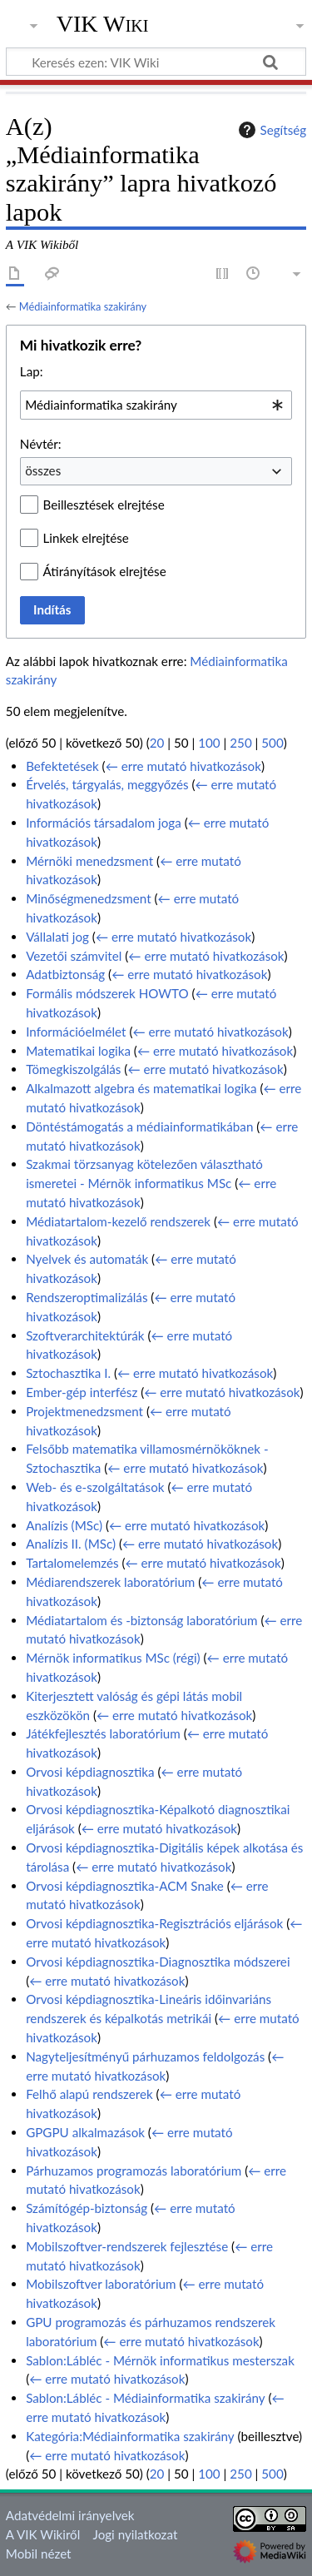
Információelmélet (76, 1031)
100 (209, 742)
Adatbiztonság (65, 974)
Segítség (270, 130)
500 (272, 742)
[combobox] (156, 404)
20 (157, 742)
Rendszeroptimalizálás (86, 1297)
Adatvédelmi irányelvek (70, 2515)
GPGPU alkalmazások (85, 2132)
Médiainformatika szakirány (82, 306)
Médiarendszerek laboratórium (110, 1581)
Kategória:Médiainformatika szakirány (130, 2436)
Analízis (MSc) (64, 1525)
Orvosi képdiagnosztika (90, 1771)
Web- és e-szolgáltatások (95, 1486)
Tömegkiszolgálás (73, 1069)
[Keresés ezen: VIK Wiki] (156, 61)
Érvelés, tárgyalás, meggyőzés (107, 784)
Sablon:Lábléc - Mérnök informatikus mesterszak (160, 2360)
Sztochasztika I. (68, 1372)
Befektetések (62, 765)
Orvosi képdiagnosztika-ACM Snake (125, 1885)
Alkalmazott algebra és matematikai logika (141, 1088)
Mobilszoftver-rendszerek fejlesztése (127, 2246)
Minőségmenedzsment (88, 898)
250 (240, 742)
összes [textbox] (43, 470)
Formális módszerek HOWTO (107, 993)
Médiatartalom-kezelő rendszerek (118, 1221)
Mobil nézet (39, 2553)
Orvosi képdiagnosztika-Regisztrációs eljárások (154, 1923)
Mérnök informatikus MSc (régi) (113, 1657)
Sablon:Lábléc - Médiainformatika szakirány (145, 2397)
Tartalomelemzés (72, 1562)
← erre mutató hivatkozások (183, 765)
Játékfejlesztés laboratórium (103, 1733)
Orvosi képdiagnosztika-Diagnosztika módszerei (158, 1961)
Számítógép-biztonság (86, 2208)
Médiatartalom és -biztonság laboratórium (141, 1620)
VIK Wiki (103, 24)
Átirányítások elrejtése (104, 571)
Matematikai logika (78, 1050)
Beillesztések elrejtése (104, 504)
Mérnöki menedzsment (89, 860)
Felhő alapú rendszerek (89, 2093)
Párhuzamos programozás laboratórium (133, 2170)
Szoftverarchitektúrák (85, 1335)
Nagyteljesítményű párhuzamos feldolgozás (145, 2056)
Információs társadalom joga (103, 822)
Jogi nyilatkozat (135, 2534)
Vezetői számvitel (73, 955)
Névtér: (41, 443)
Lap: (31, 371)
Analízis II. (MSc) (71, 1543)
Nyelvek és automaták (87, 1258)
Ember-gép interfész (81, 1392)
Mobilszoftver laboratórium (101, 2283)
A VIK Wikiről (43, 2534)
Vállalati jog (57, 936)
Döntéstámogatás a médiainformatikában (139, 1126)
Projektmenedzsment (84, 1411)
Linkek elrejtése (86, 537)
